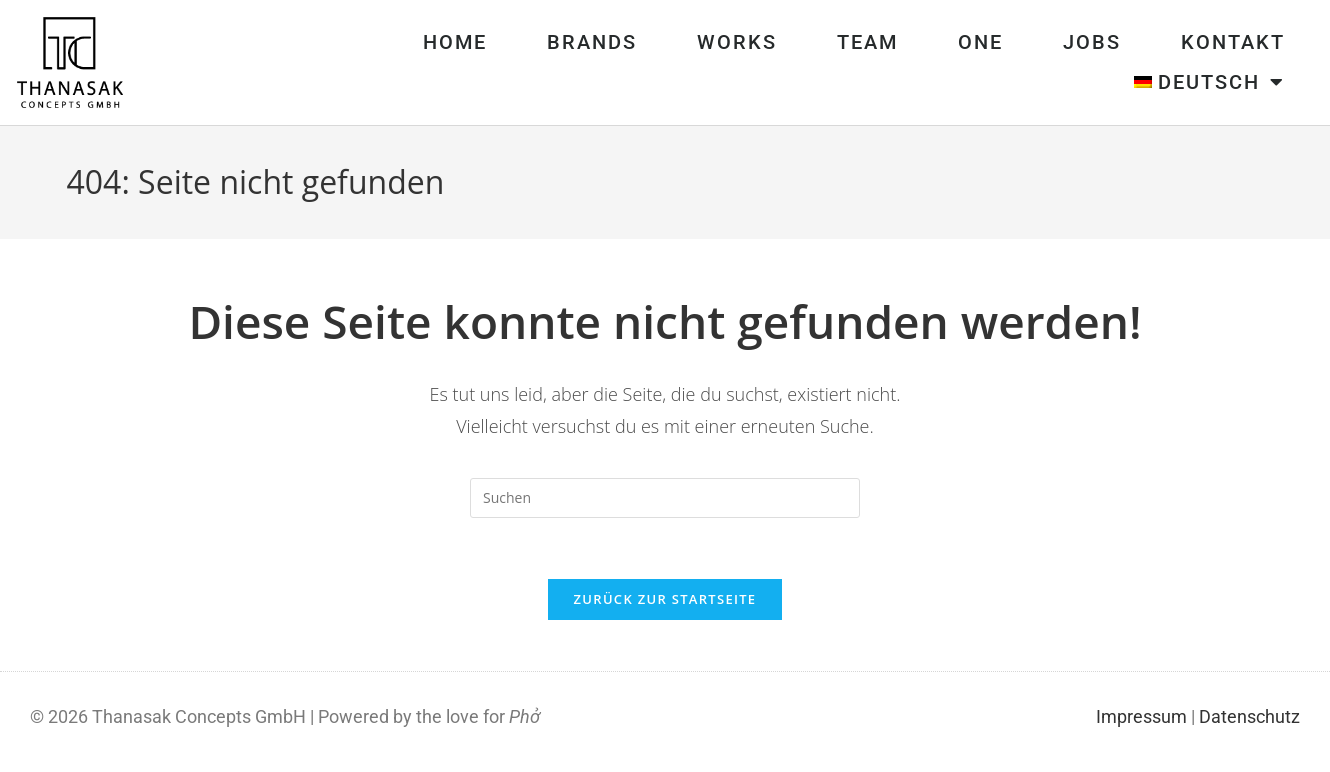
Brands (592, 42)
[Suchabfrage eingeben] (665, 498)
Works (737, 42)
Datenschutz (1249, 716)
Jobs (1092, 42)
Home (455, 42)
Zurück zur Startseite (665, 599)
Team (867, 42)
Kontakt (1233, 42)
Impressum (1141, 716)
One (980, 42)
